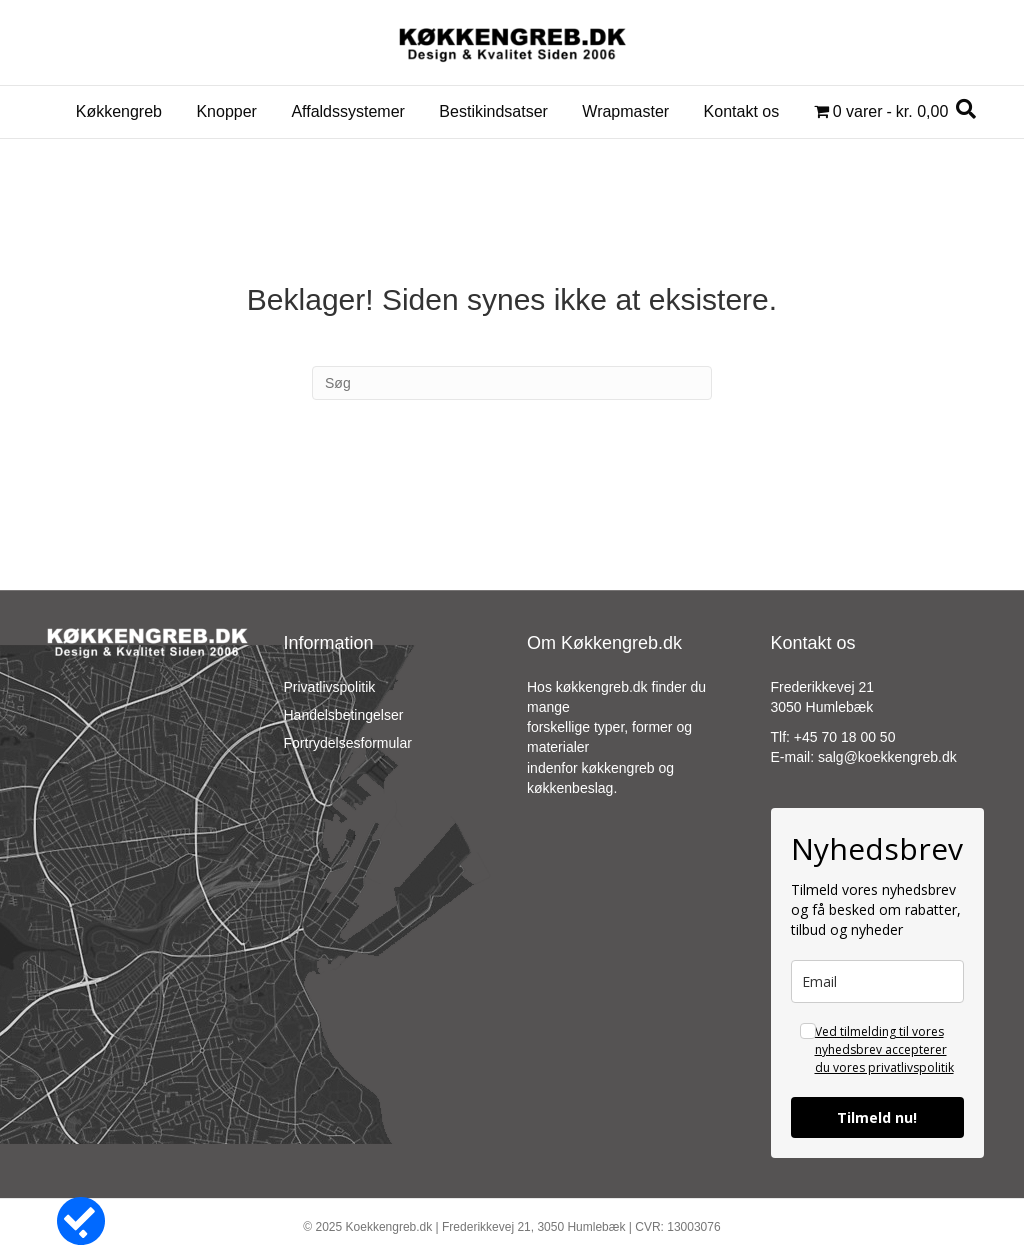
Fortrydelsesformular (348, 743)
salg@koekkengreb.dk (887, 757)
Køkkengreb (119, 111)
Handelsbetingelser (344, 715)
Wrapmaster (625, 111)
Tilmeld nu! (877, 1117)
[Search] (966, 109)
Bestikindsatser (493, 111)
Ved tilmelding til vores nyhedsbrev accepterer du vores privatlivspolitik (884, 1049)
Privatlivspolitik (330, 687)
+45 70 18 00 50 (845, 737)
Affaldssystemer (348, 111)
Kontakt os (742, 111)
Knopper (226, 111)
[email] (878, 981)
